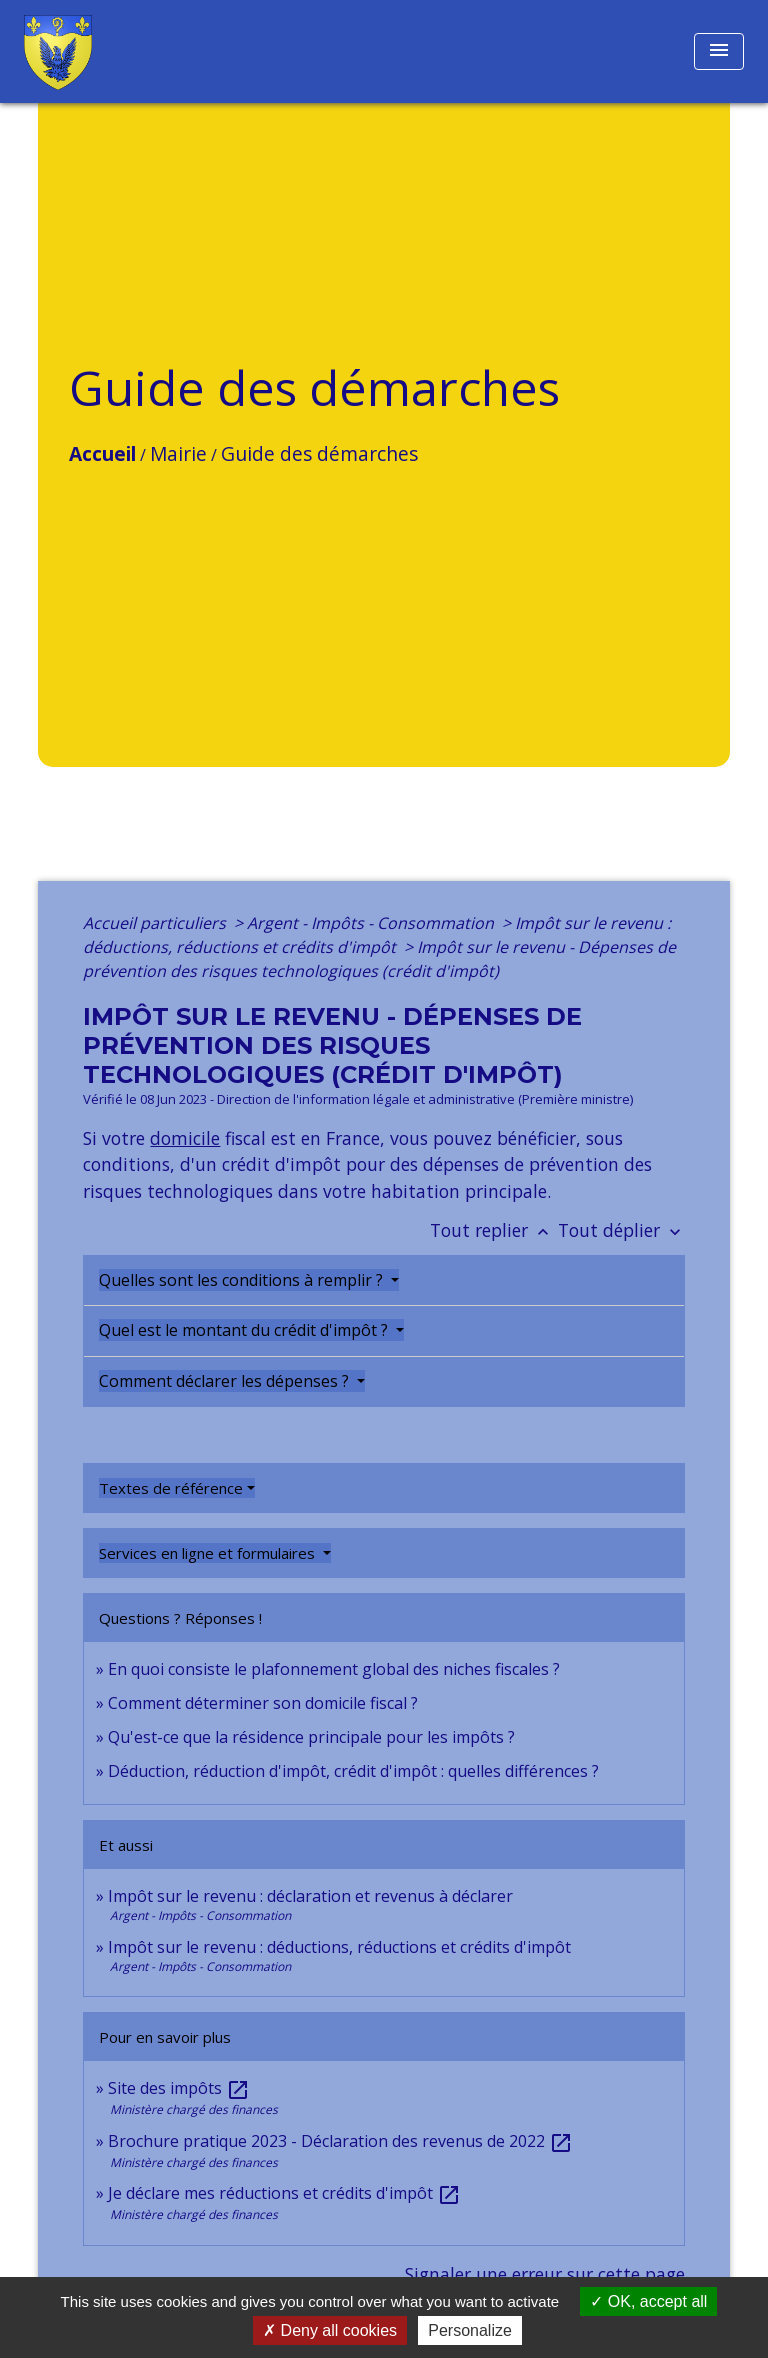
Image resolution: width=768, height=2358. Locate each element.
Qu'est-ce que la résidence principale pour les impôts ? (311, 1737)
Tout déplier (621, 1230)
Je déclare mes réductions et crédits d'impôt (284, 2193)
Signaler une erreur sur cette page (545, 2274)
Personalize (470, 2330)
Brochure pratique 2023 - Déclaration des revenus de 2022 (340, 2141)
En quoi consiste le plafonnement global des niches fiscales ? (334, 1669)
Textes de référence (171, 1488)
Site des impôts (179, 2088)
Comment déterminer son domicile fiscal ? (263, 1703)
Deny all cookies (330, 2330)
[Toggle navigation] (719, 51)
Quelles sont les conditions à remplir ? (243, 1280)
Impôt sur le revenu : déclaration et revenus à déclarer (310, 1896)
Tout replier (494, 1230)
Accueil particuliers (156, 923)
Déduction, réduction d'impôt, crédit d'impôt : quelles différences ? (353, 1771)
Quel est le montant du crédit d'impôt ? (245, 1330)
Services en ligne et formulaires (209, 1553)
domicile (185, 1138)
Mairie (178, 453)
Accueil (102, 453)
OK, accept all (648, 2301)
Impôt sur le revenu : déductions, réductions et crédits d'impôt (339, 1947)
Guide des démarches (319, 453)
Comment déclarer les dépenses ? (226, 1381)
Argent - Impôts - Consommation (372, 923)
